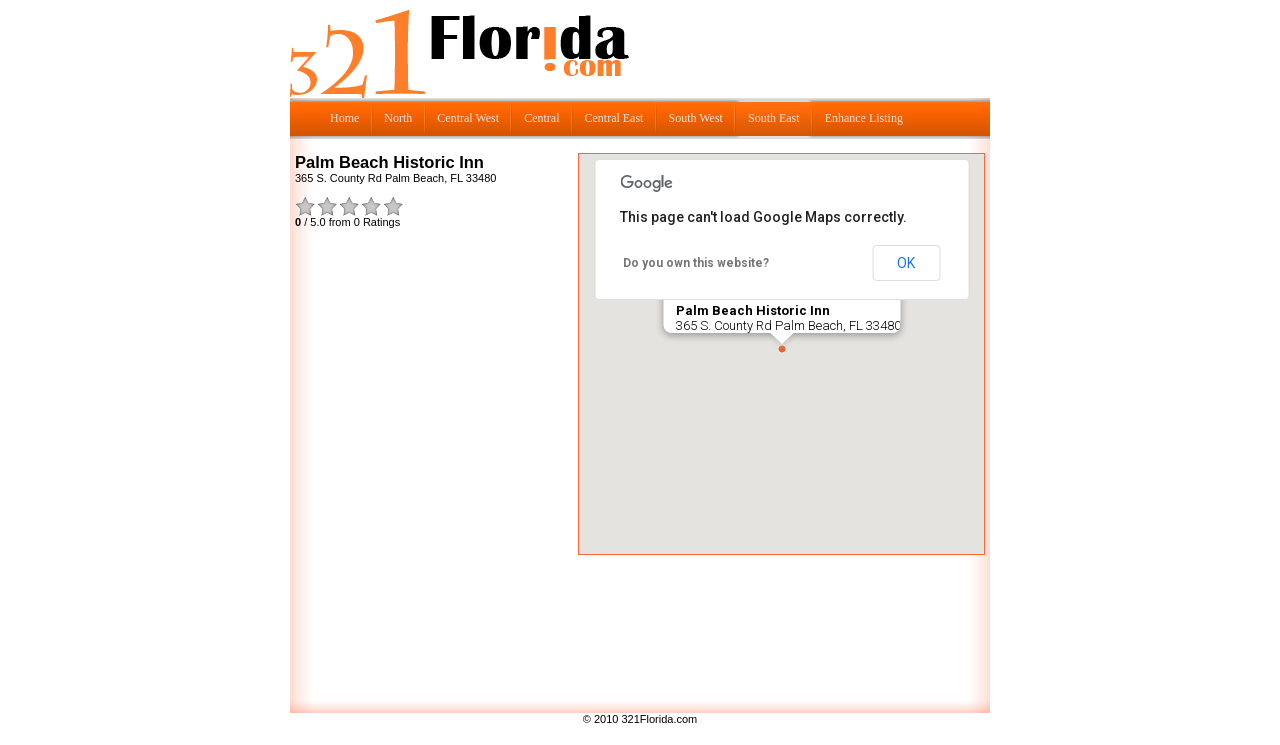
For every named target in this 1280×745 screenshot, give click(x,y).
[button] (782, 349)
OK (906, 263)
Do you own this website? (696, 263)
